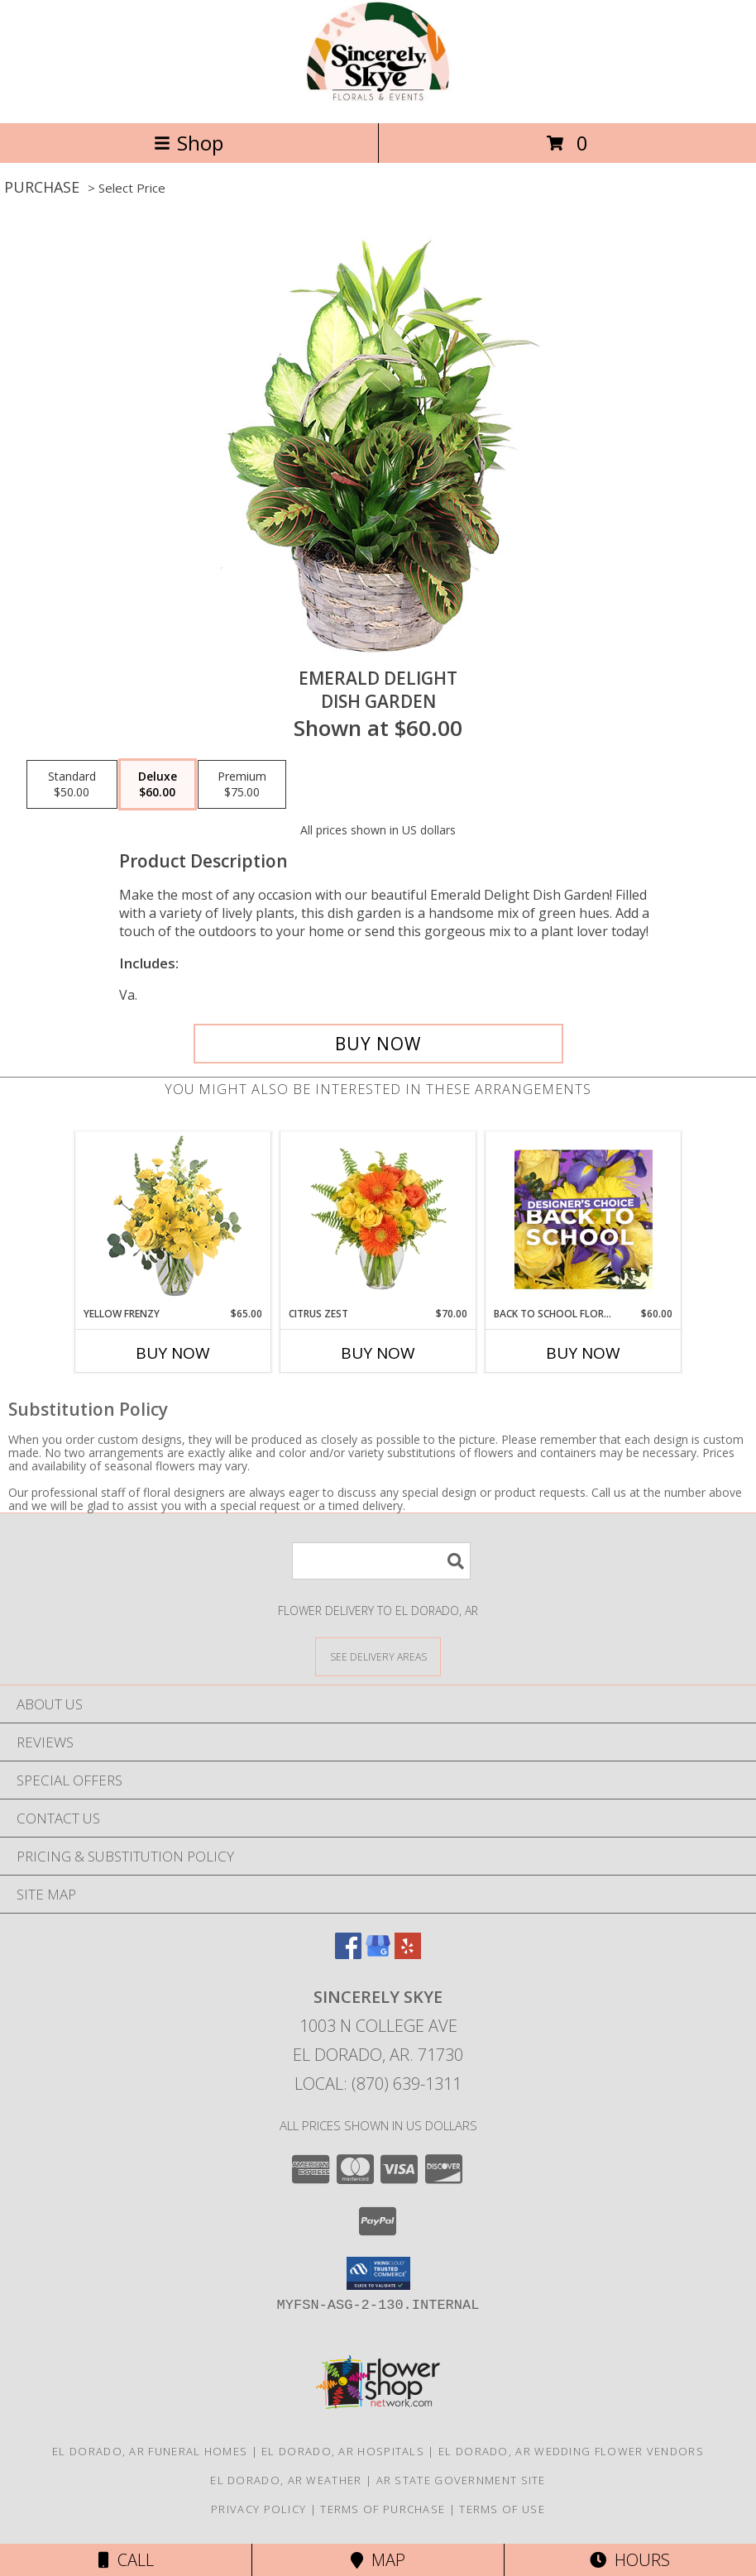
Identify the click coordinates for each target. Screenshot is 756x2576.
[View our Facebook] (348, 1953)
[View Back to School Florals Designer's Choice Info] (583, 1218)
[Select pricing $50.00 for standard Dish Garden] (72, 785)
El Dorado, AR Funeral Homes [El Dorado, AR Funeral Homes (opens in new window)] (149, 2451)
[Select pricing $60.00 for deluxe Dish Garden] (157, 785)
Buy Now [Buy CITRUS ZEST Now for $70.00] (378, 1353)
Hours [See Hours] (630, 2560)
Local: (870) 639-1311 (378, 2083)
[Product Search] (381, 1561)
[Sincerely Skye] (378, 99)
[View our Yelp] (408, 1953)
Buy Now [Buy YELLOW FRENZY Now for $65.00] (173, 1353)
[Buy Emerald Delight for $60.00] (378, 1043)
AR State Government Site (461, 2480)
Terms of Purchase (382, 2509)
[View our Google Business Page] (378, 1953)
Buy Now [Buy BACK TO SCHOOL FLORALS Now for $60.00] (583, 1353)
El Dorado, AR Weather (285, 2480)
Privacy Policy (258, 2509)
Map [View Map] (378, 2560)
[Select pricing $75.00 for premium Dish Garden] (242, 785)
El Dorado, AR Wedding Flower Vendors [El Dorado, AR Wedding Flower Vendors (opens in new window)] (571, 2451)
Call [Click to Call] (126, 2560)
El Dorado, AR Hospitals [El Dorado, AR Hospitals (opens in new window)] (342, 2451)
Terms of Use (502, 2509)
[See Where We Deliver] (378, 1656)
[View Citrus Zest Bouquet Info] (378, 1218)
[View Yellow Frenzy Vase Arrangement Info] (173, 1219)
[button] (378, 2273)
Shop (188, 142)
